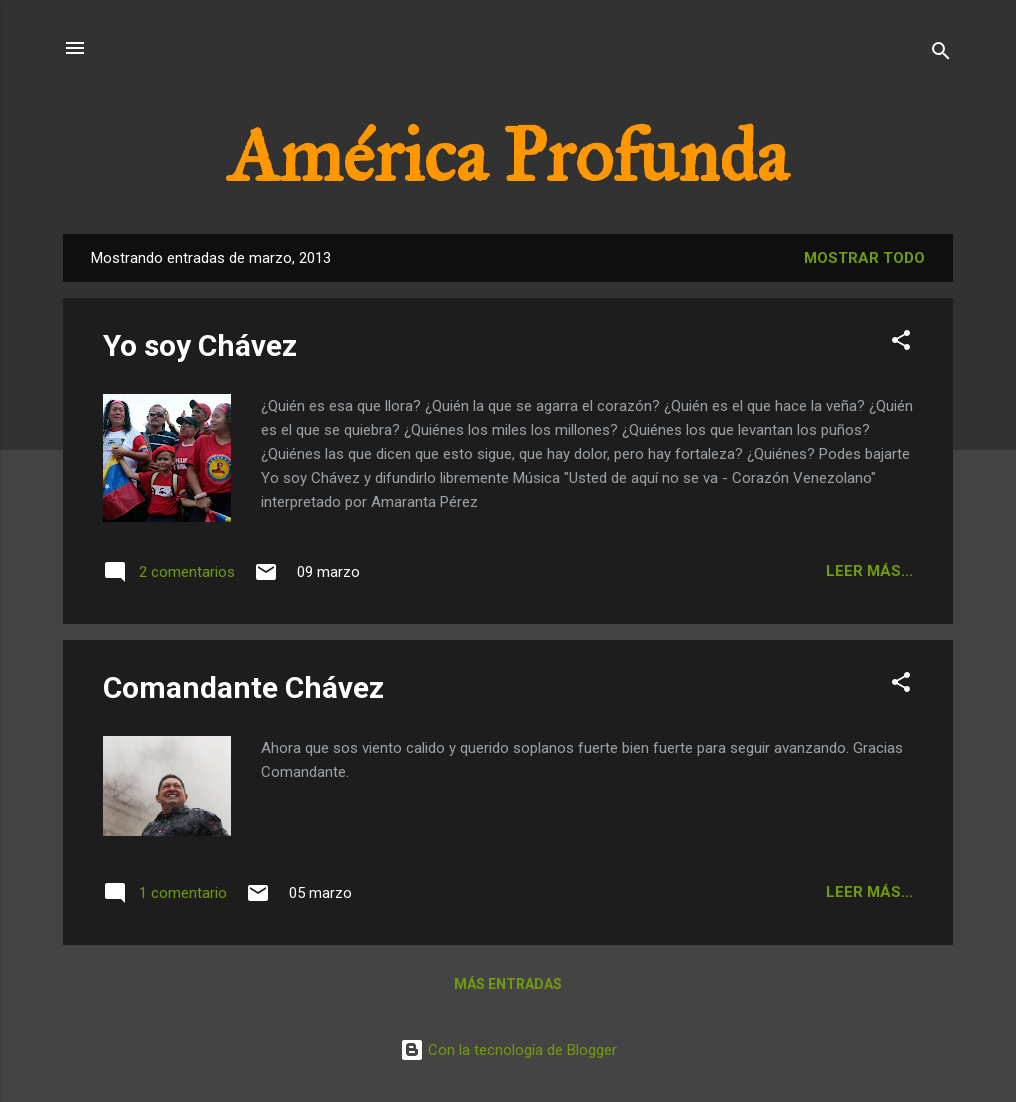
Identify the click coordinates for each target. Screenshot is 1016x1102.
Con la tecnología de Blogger (508, 1050)
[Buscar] (941, 54)
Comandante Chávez (243, 687)
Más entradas (508, 984)
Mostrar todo (864, 258)
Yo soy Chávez (200, 345)
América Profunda (508, 156)
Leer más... (869, 571)
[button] (901, 343)
